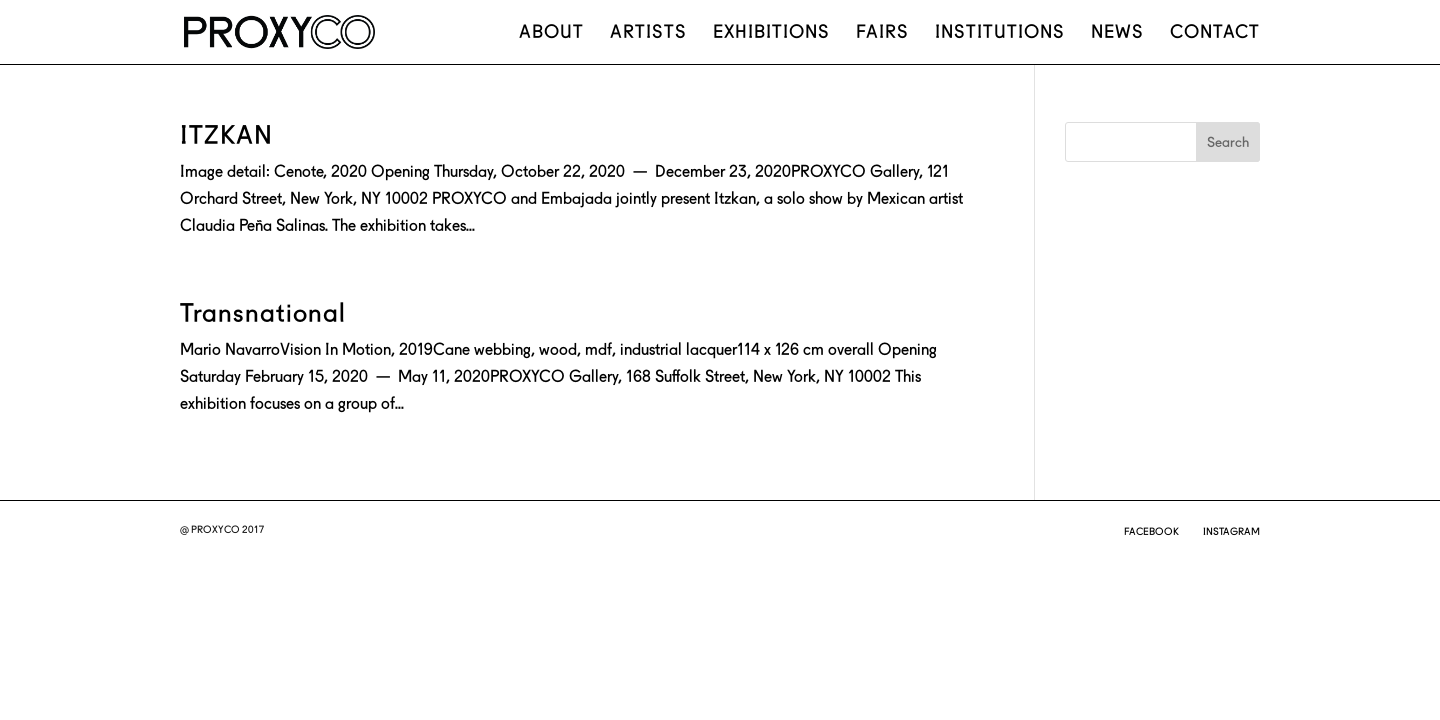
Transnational (263, 313)
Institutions (1000, 33)
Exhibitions (771, 33)
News (1117, 33)
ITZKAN (226, 135)
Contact (1215, 33)
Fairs (882, 33)
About (551, 33)
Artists (648, 33)
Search (1228, 142)
